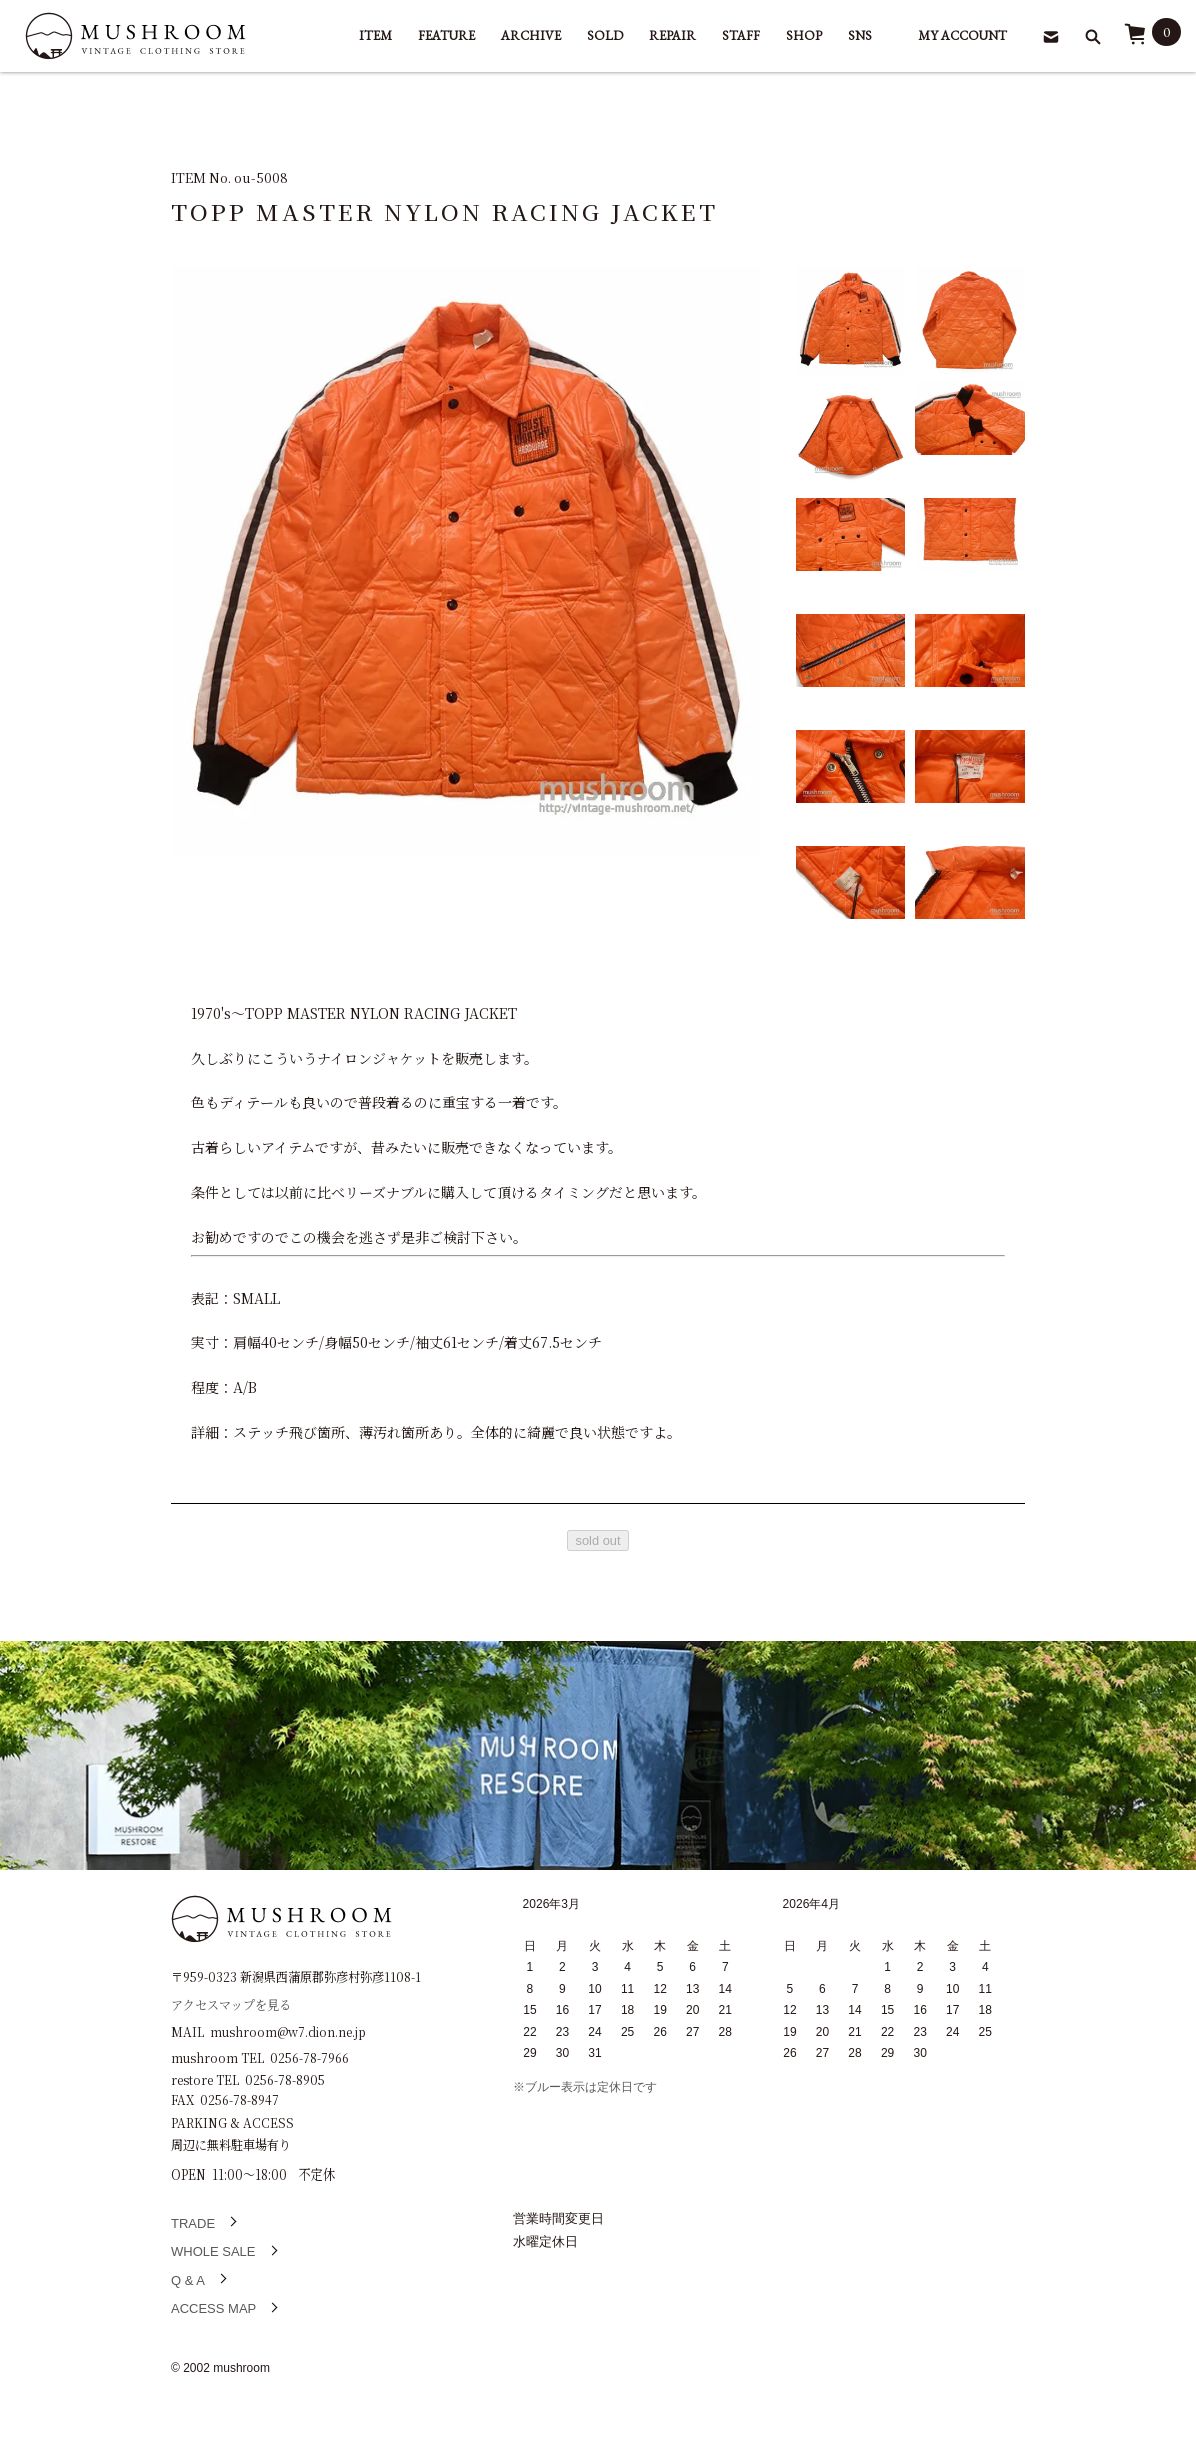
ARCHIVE (531, 35)
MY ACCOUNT (962, 35)
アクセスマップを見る (231, 2003)
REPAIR (672, 35)
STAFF (741, 35)
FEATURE (446, 35)
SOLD (605, 35)
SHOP (804, 35)
